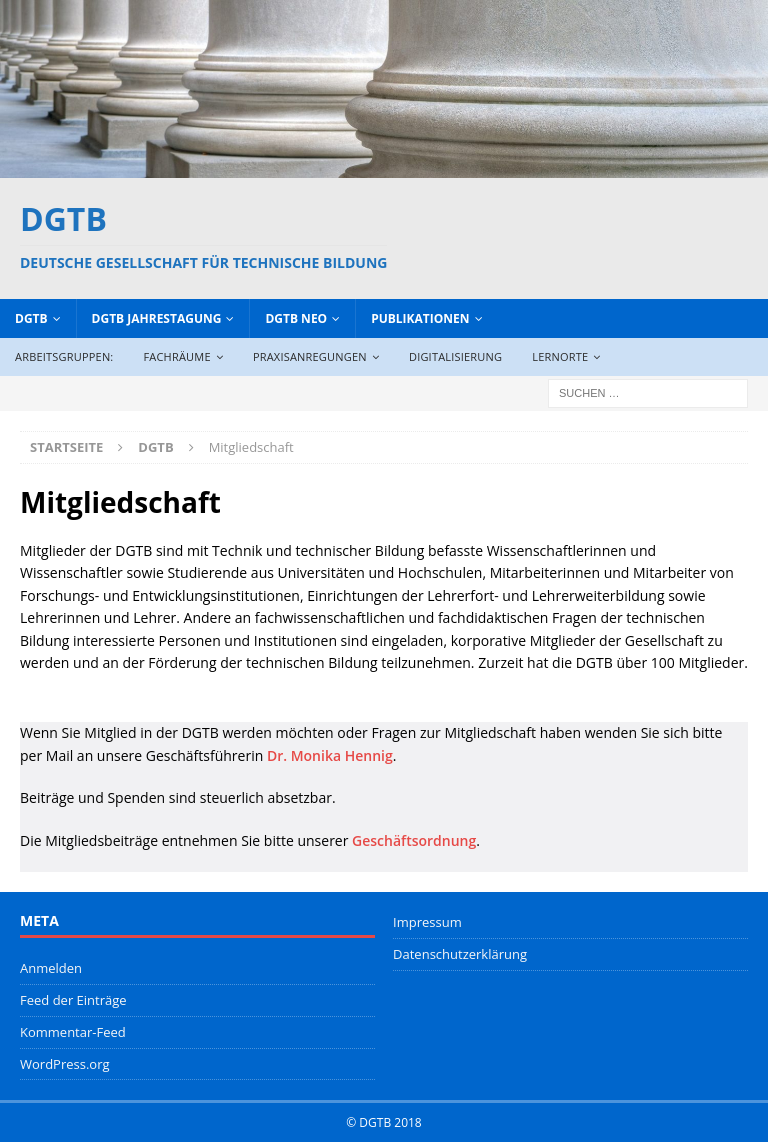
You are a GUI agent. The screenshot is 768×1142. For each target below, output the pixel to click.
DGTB (31, 318)
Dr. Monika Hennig (330, 755)
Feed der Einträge (73, 1000)
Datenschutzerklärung (460, 954)
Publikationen (420, 318)
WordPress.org (65, 1064)
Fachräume (176, 356)
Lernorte (560, 356)
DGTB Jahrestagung (157, 318)
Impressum (427, 922)
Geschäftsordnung (414, 840)
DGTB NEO (296, 318)
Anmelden (51, 968)
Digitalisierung (455, 356)
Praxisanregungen (310, 356)
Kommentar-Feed (73, 1032)
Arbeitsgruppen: (64, 356)
